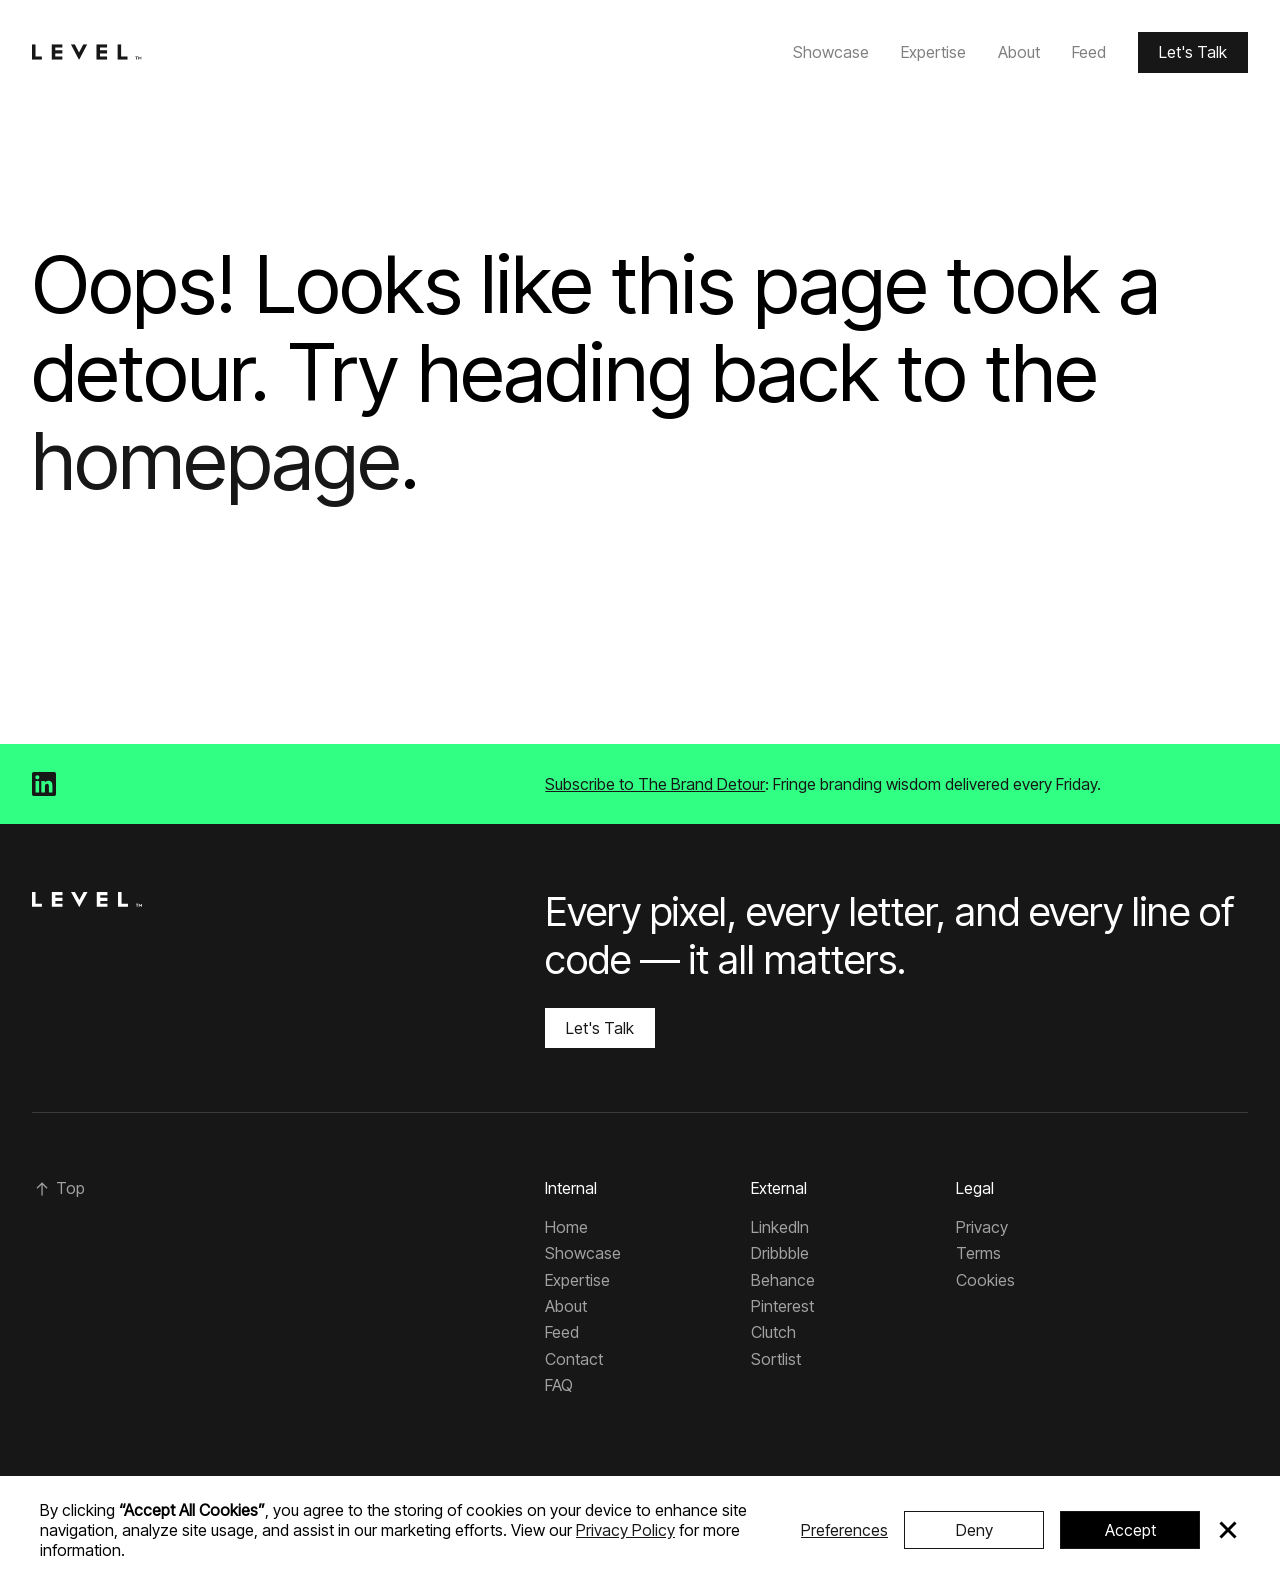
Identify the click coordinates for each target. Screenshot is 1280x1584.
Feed (1089, 52)
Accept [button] (1130, 1530)
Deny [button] (974, 1530)
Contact (574, 1359)
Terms (978, 1253)
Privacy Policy (625, 1530)
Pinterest (782, 1306)
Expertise (933, 52)
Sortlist (776, 1359)
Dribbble (780, 1253)
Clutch (773, 1332)
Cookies (985, 1280)
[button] (1228, 1530)
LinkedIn (780, 1227)
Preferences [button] (844, 1530)
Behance (783, 1280)
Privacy (982, 1227)
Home (566, 1227)
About (1019, 52)
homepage (216, 459)
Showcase (831, 52)
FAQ (559, 1385)
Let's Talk (1193, 52)
